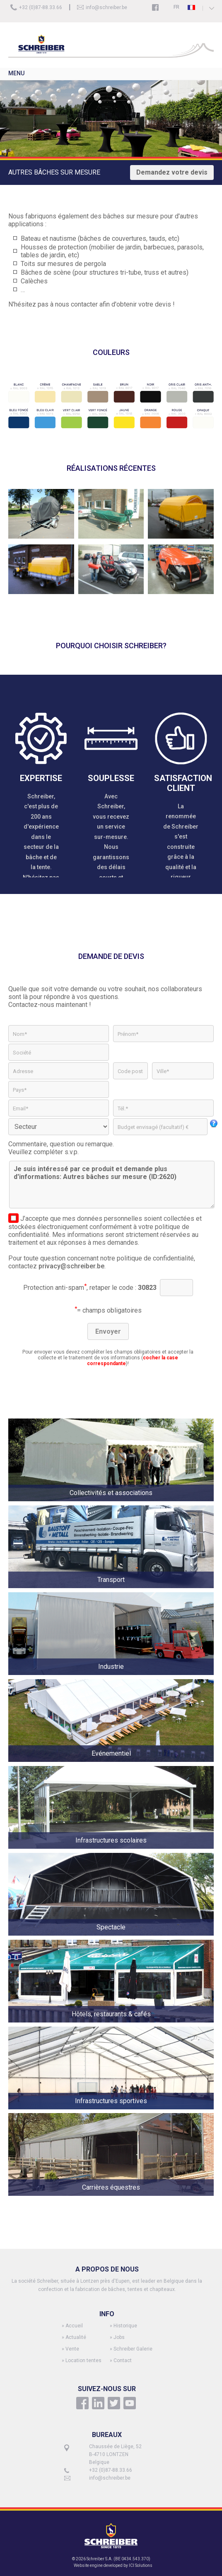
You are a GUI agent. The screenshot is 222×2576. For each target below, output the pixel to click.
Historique (125, 2326)
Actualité (75, 2337)
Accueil (74, 2326)
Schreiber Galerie (132, 2349)
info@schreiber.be (106, 7)
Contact (122, 2360)
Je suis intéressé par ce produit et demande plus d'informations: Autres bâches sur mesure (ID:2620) (112, 1184)
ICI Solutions (140, 2565)
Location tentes (83, 2360)
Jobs (119, 2337)
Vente (72, 2349)
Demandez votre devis (172, 172)
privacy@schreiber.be (71, 1266)
